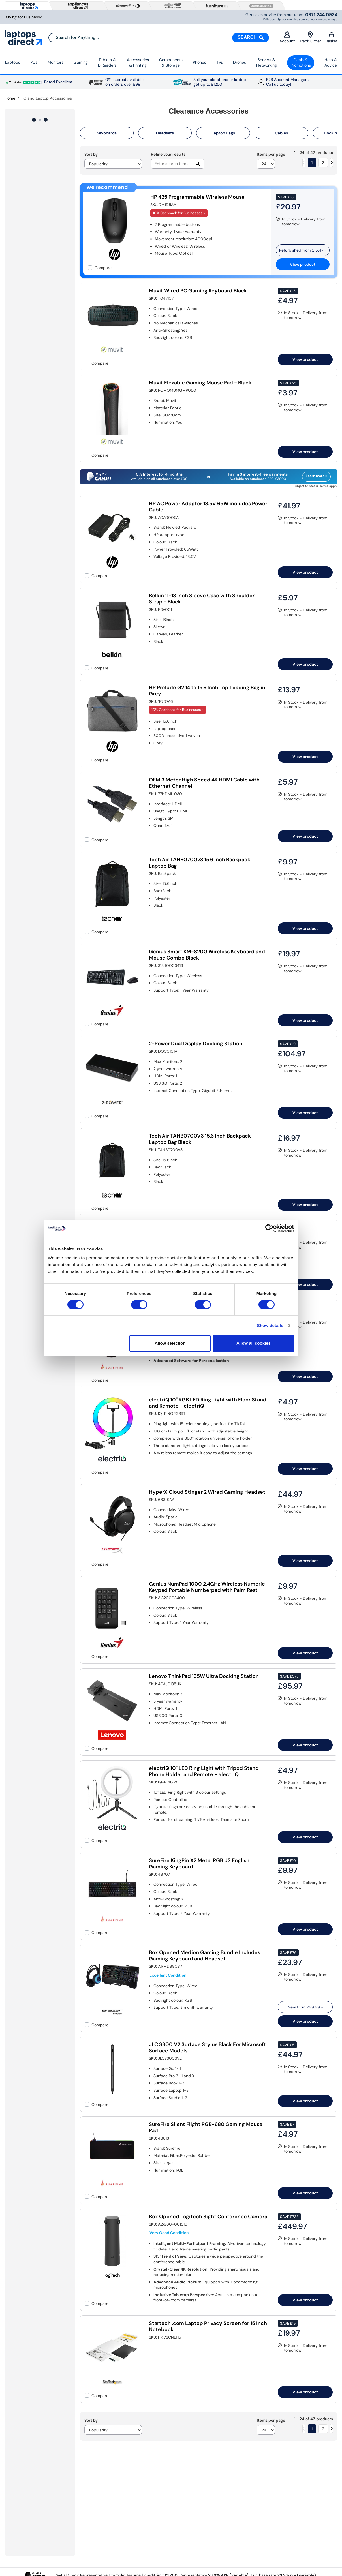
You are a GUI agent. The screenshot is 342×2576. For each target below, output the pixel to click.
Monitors (55, 62)
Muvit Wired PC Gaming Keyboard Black (198, 291)
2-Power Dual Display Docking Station (195, 1043)
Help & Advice (330, 62)
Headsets (165, 133)
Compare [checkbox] (103, 267)
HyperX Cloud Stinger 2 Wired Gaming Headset (207, 1492)
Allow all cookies (253, 1343)
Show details (270, 1325)
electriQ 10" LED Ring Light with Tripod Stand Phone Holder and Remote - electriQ (204, 1771)
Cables (281, 133)
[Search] (250, 37)
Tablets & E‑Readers (107, 62)
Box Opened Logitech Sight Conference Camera (208, 2216)
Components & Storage (171, 62)
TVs (219, 62)
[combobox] (158, 37)
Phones (199, 62)
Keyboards (107, 133)
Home (10, 98)
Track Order (310, 37)
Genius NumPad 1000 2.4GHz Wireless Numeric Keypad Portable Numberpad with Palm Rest (207, 1587)
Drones (239, 62)
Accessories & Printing (138, 62)
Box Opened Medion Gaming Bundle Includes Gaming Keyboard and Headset (204, 1955)
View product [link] (302, 264)
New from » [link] (305, 2007)
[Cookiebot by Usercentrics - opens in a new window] (269, 1228)
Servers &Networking (266, 62)
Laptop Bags (223, 133)
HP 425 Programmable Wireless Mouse (197, 197)
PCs (33, 62)
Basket (331, 37)
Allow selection (170, 1343)
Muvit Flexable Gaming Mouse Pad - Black (200, 383)
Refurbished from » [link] (302, 250)
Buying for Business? (23, 17)
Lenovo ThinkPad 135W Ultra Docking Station (204, 1676)
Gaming (81, 62)
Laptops (12, 62)
